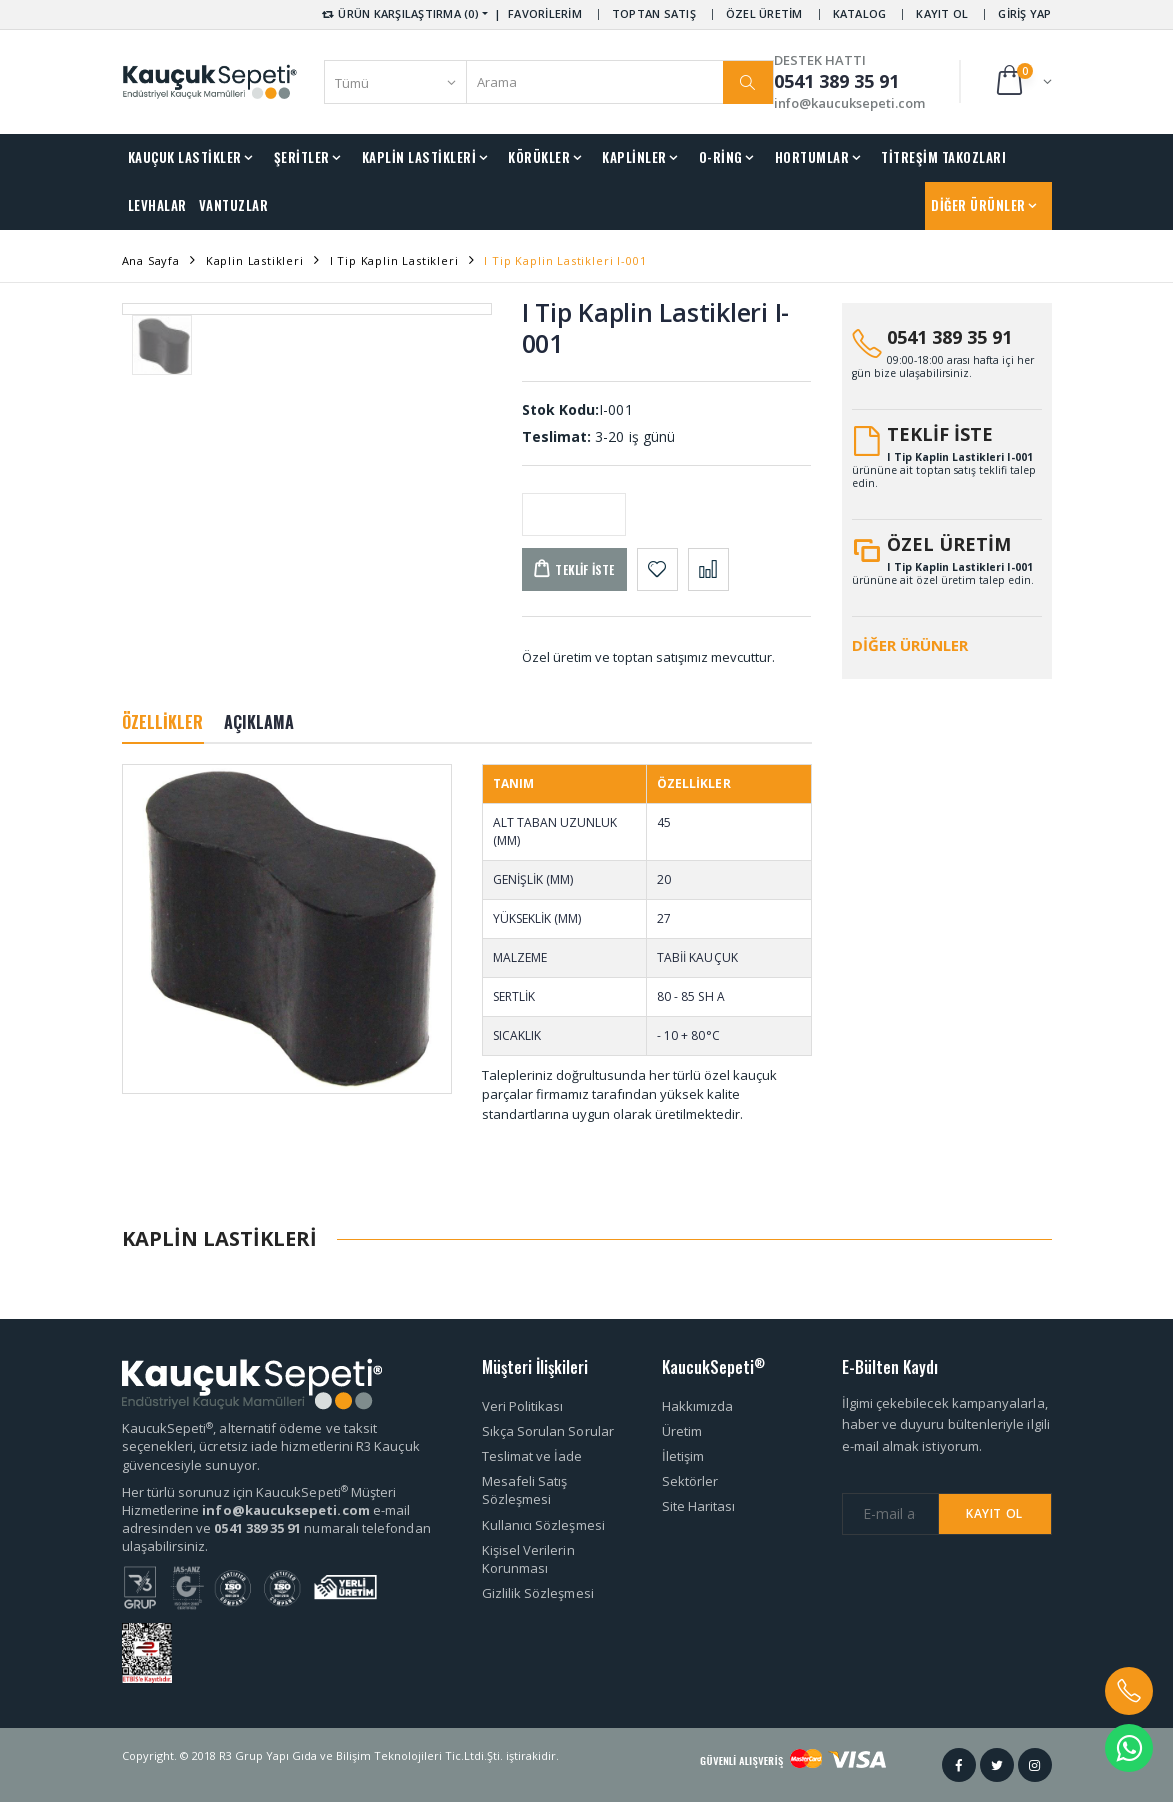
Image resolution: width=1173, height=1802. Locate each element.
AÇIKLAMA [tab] (259, 722)
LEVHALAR (157, 205)
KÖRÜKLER (539, 157)
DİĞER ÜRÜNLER (978, 205)
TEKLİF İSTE (940, 434)
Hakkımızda (698, 1406)
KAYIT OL (942, 13)
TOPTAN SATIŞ (654, 13)
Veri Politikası (523, 1406)
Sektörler (690, 1481)
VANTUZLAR (234, 205)
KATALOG (860, 13)
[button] (1022, 81)
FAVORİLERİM (545, 13)
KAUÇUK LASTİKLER (185, 157)
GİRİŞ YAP (1024, 13)
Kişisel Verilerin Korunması (528, 1559)
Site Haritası (699, 1506)
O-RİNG (721, 157)
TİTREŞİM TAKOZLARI (943, 157)
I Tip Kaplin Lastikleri (394, 260)
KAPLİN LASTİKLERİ (419, 157)
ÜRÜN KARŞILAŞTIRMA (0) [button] (399, 13)
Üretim (682, 1431)
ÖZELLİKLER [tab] (163, 722)
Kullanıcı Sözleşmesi (543, 1525)
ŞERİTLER (302, 157)
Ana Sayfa (151, 260)
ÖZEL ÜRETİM (764, 13)
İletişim (683, 1456)
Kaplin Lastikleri (255, 260)
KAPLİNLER (634, 157)
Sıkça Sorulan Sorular (548, 1431)
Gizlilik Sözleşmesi (538, 1593)
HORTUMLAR (812, 157)
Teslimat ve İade (532, 1456)
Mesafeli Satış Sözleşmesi (525, 1490)
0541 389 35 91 (949, 337)
